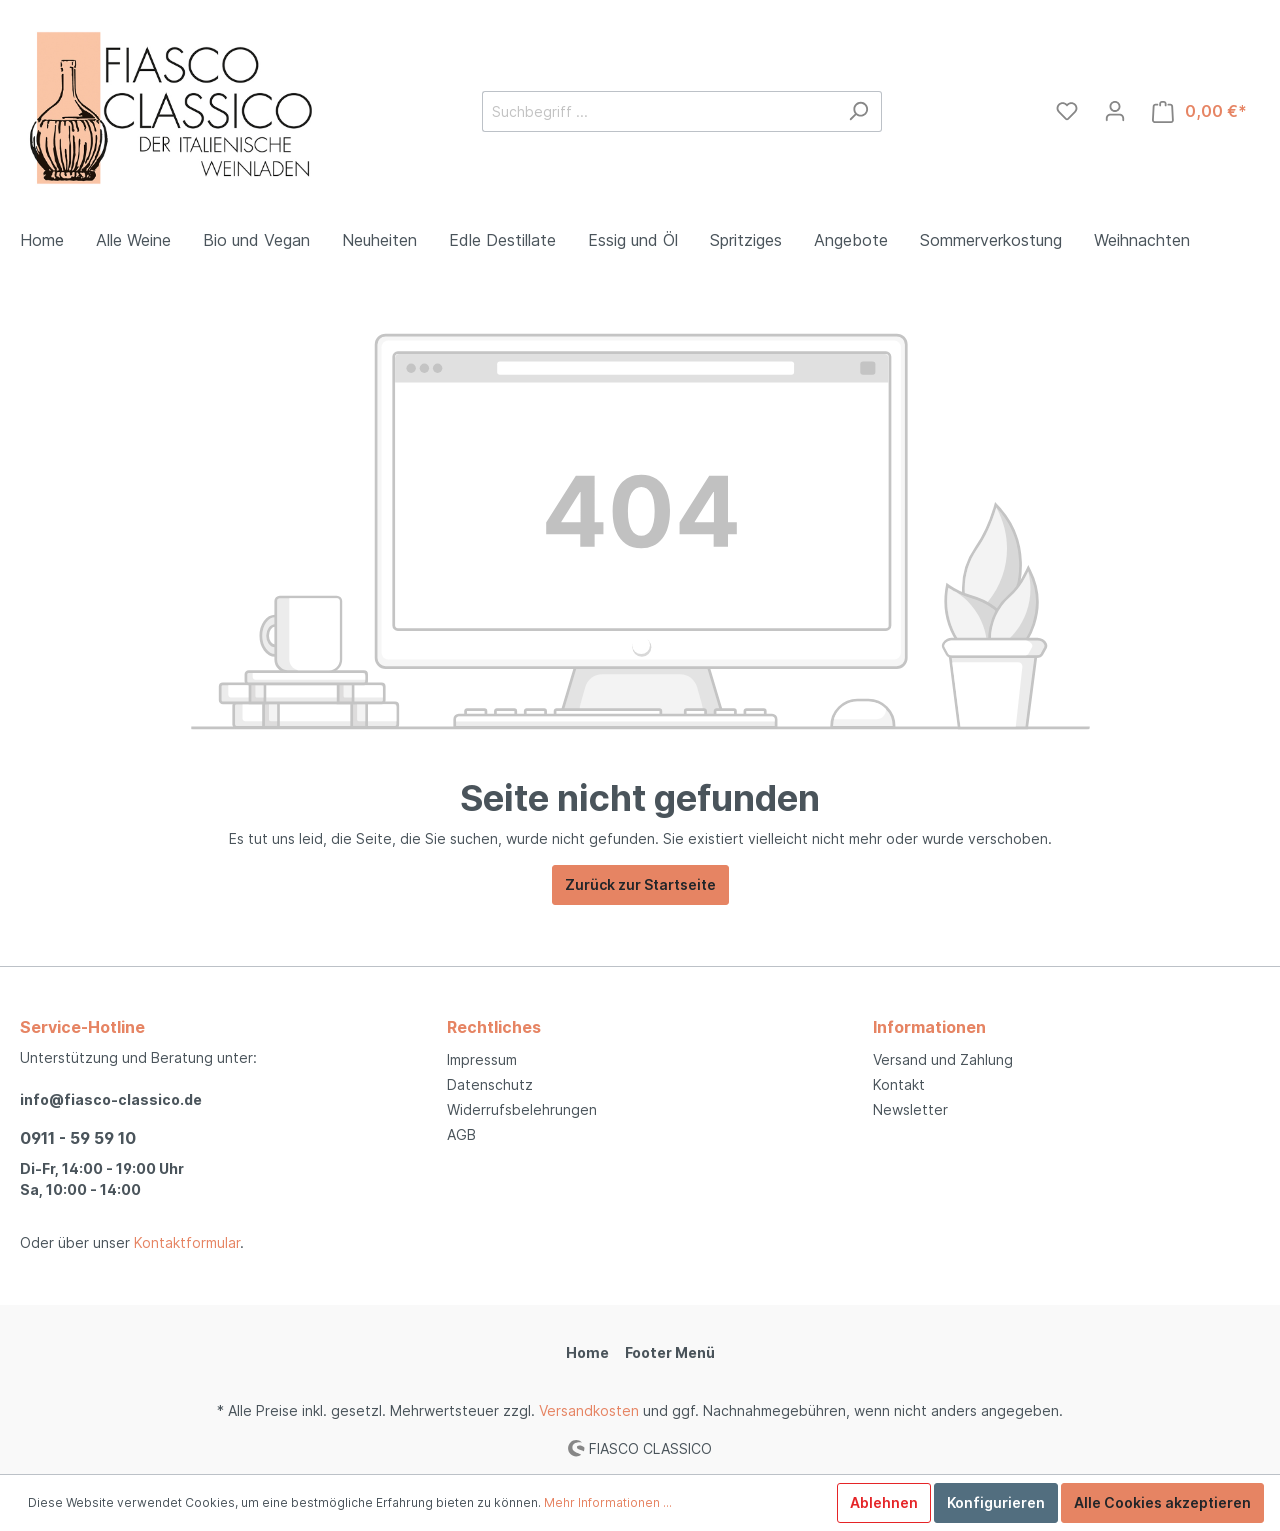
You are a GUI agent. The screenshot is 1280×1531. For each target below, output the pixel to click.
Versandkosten (589, 1410)
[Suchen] (858, 111)
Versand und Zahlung (943, 1059)
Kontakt (899, 1084)
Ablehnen (884, 1502)
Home (587, 1352)
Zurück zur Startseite (640, 884)
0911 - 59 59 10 (78, 1138)
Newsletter (910, 1109)
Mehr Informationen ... (608, 1502)
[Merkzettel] (1067, 111)
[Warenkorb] (1199, 111)
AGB (461, 1134)
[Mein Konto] (1115, 111)
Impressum (482, 1059)
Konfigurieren (996, 1502)
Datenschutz (490, 1084)
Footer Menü (670, 1352)
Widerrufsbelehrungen (522, 1109)
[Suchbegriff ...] (659, 111)
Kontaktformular (187, 1242)
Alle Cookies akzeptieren (1162, 1502)
